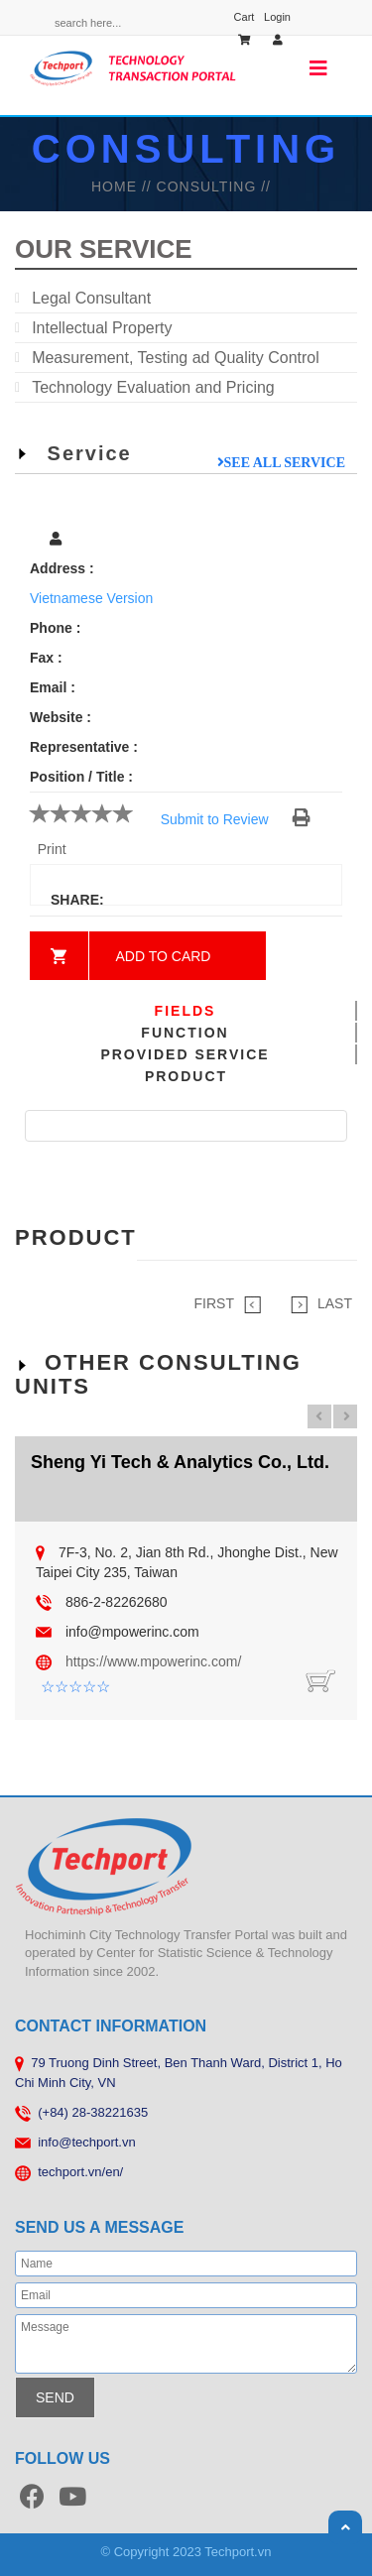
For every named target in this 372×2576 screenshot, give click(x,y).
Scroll (345, 2527)
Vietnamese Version (91, 598)
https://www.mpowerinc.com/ (153, 1661)
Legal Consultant (91, 298)
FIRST (227, 1304)
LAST (321, 1304)
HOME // (124, 186)
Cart (244, 28)
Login (277, 28)
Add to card (163, 956)
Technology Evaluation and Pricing (153, 387)
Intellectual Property (102, 327)
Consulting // (214, 186)
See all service (284, 462)
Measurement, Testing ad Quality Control (175, 357)
